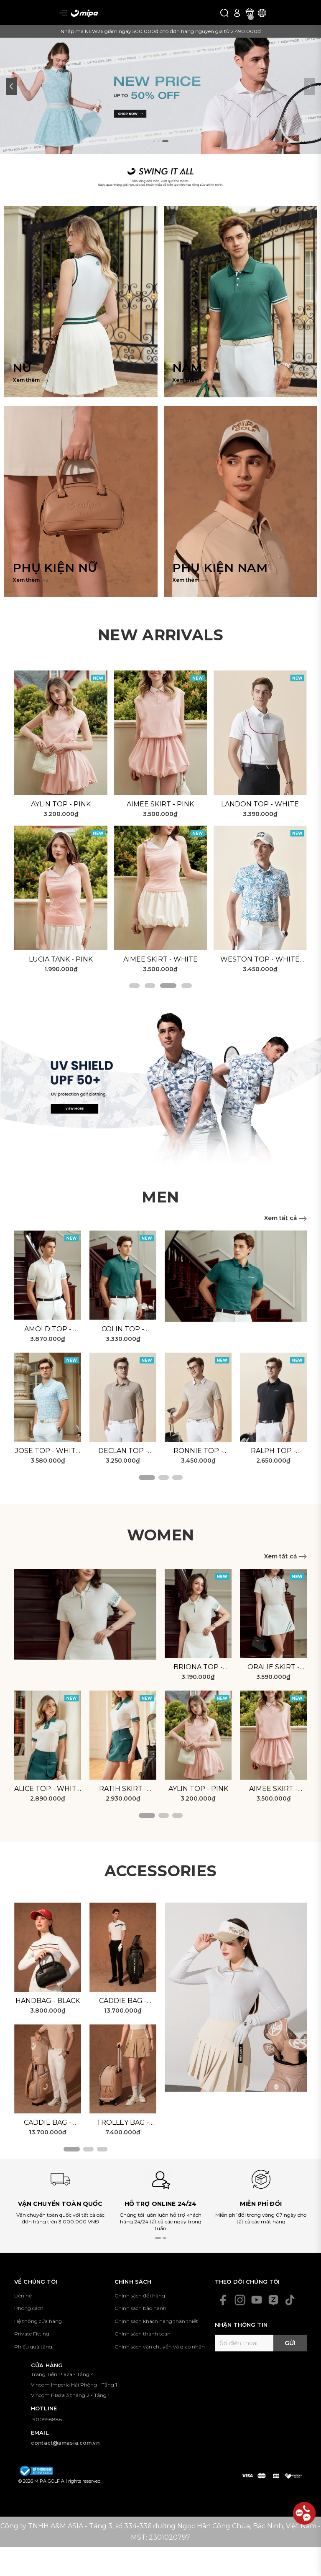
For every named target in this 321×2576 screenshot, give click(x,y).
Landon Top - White (260, 804)
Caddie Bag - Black (123, 2001)
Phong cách (28, 2308)
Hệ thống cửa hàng (38, 2321)
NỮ (22, 368)
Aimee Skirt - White (160, 959)
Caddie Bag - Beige (47, 2123)
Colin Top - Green (123, 1329)
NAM (187, 368)
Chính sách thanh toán (143, 2333)
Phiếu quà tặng (33, 2346)
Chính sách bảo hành (140, 2308)
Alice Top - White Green (47, 1789)
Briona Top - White (198, 1667)
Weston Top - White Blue (260, 959)
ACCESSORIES (160, 1871)
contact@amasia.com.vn (65, 2443)
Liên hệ (23, 2295)
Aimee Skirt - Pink (160, 804)
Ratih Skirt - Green (123, 1789)
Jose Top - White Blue (47, 1451)
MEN (160, 1197)
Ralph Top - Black (273, 1451)
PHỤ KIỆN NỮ (55, 567)
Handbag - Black (47, 2001)
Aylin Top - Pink (61, 804)
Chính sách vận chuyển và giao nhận (160, 2346)
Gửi (290, 2343)
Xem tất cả (285, 1218)
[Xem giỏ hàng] (249, 12)
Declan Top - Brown (123, 1451)
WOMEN (160, 1535)
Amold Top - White (47, 1329)
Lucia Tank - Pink (61, 959)
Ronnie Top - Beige (198, 1451)
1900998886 (46, 2419)
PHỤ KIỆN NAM (220, 567)
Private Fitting (31, 2333)
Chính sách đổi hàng (140, 2295)
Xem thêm (31, 380)
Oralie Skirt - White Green (273, 1667)
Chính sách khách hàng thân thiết (156, 2321)
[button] (11, 86)
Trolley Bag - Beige (123, 2123)
